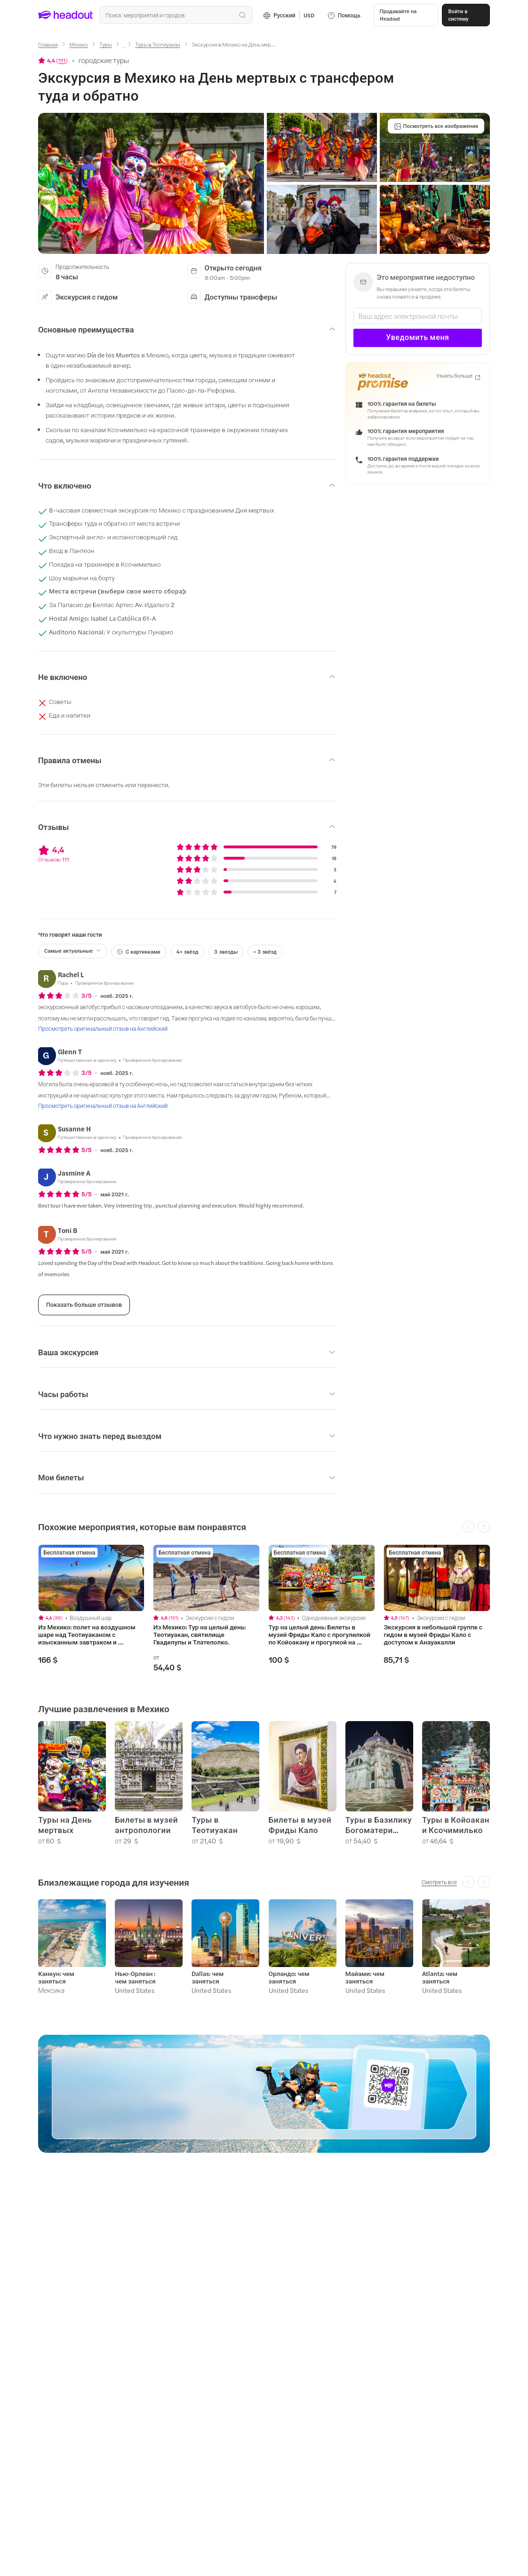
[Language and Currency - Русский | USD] (288, 15)
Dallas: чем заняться (208, 1977)
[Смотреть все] (439, 1882)
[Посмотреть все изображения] (436, 126)
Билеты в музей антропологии (146, 1825)
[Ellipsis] (123, 47)
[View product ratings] (53, 60)
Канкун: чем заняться (56, 1977)
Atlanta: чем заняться (439, 1977)
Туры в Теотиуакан (215, 1825)
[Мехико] (79, 44)
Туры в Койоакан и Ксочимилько (455, 1825)
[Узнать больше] (458, 375)
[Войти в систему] (466, 15)
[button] (406, 15)
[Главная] (48, 44)
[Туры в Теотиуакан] (157, 44)
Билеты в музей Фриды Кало (300, 1825)
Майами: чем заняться (364, 1977)
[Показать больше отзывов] (84, 1305)
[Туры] (105, 44)
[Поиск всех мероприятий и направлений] (176, 15)
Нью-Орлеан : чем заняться (135, 1977)
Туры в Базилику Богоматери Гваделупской (378, 1825)
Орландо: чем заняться (289, 1977)
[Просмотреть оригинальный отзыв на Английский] (103, 1028)
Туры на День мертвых (65, 1825)
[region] (263, 1608)
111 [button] (61, 60)
